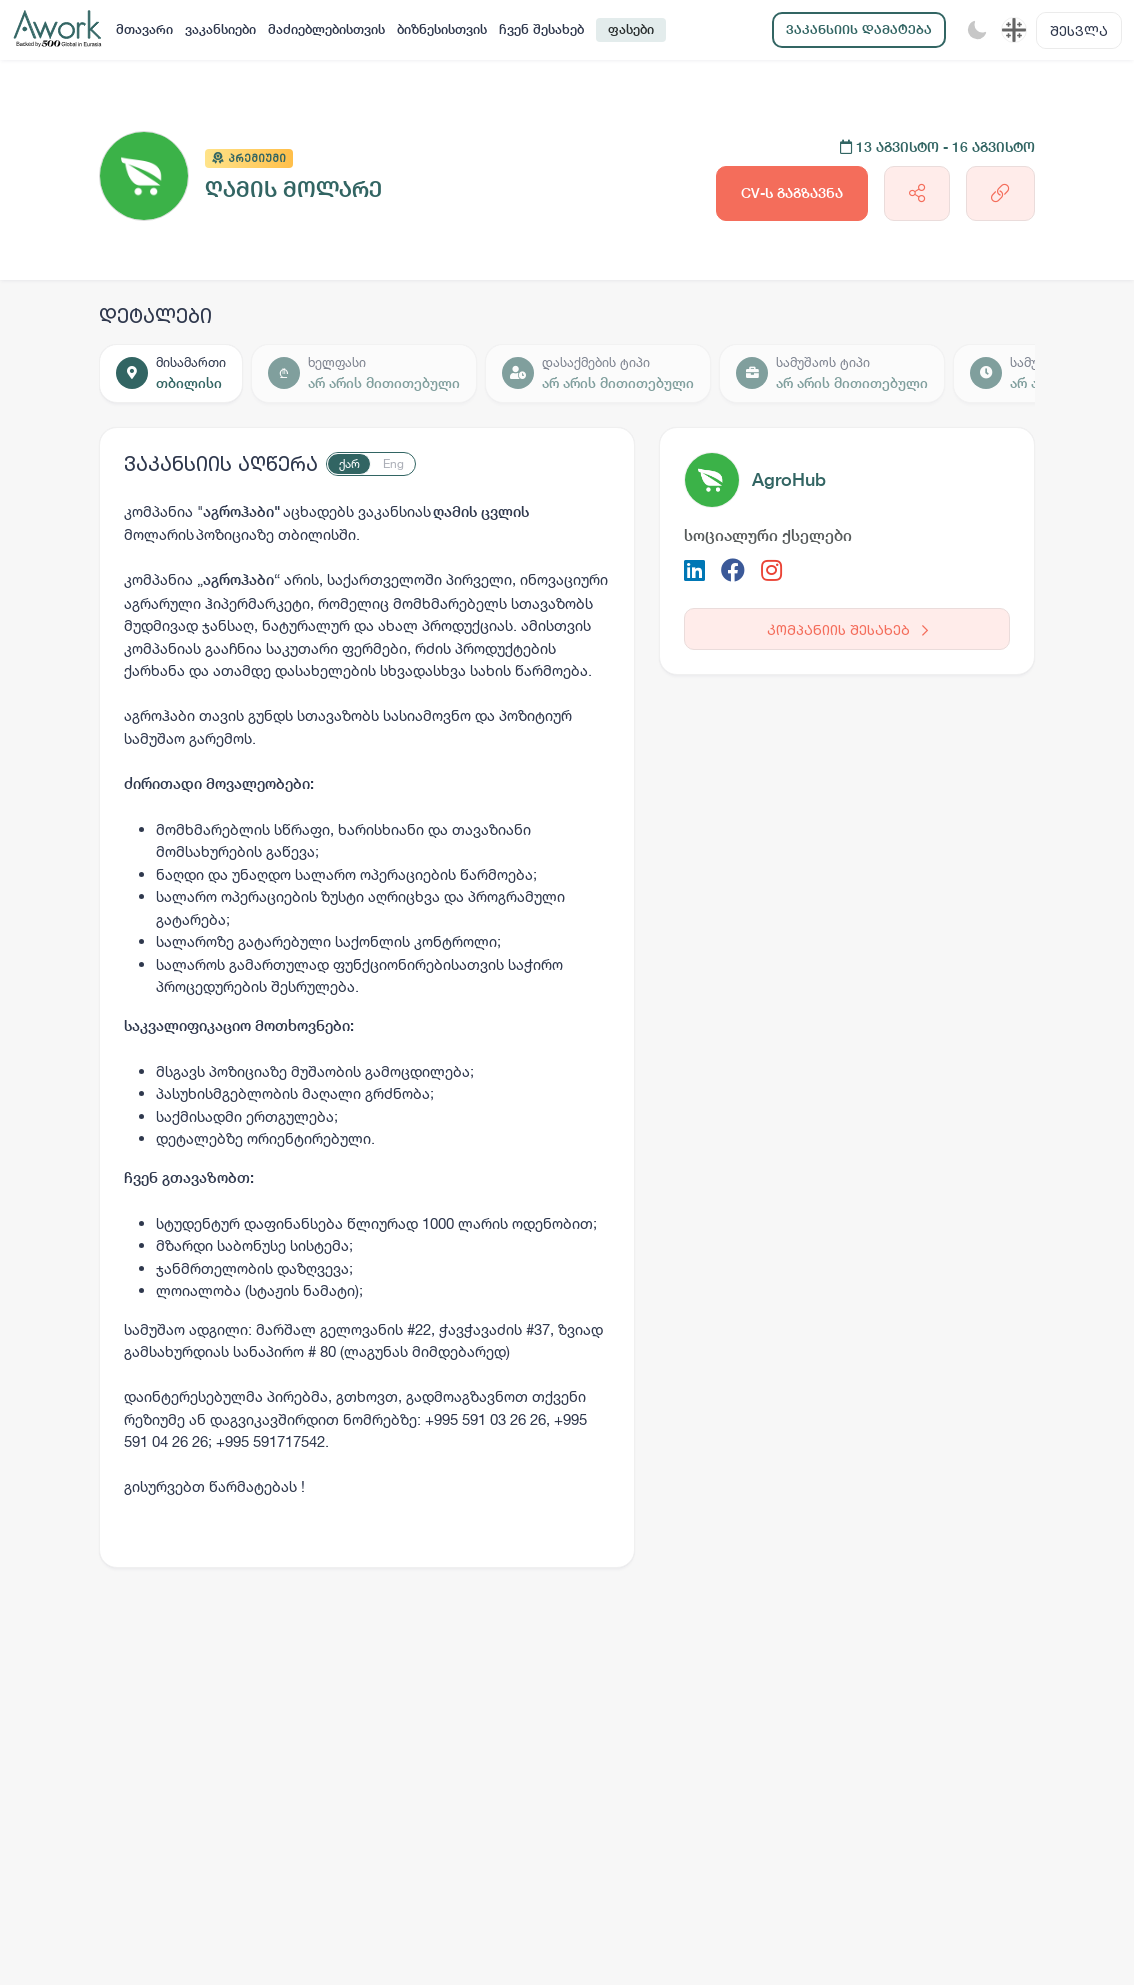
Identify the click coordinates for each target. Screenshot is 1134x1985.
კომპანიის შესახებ (847, 629)
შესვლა (1079, 30)
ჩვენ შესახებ (541, 29)
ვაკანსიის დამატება (859, 29)
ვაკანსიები (220, 29)
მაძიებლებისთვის (326, 29)
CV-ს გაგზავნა (792, 193)
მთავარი (144, 29)
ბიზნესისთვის (442, 29)
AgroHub (789, 479)
